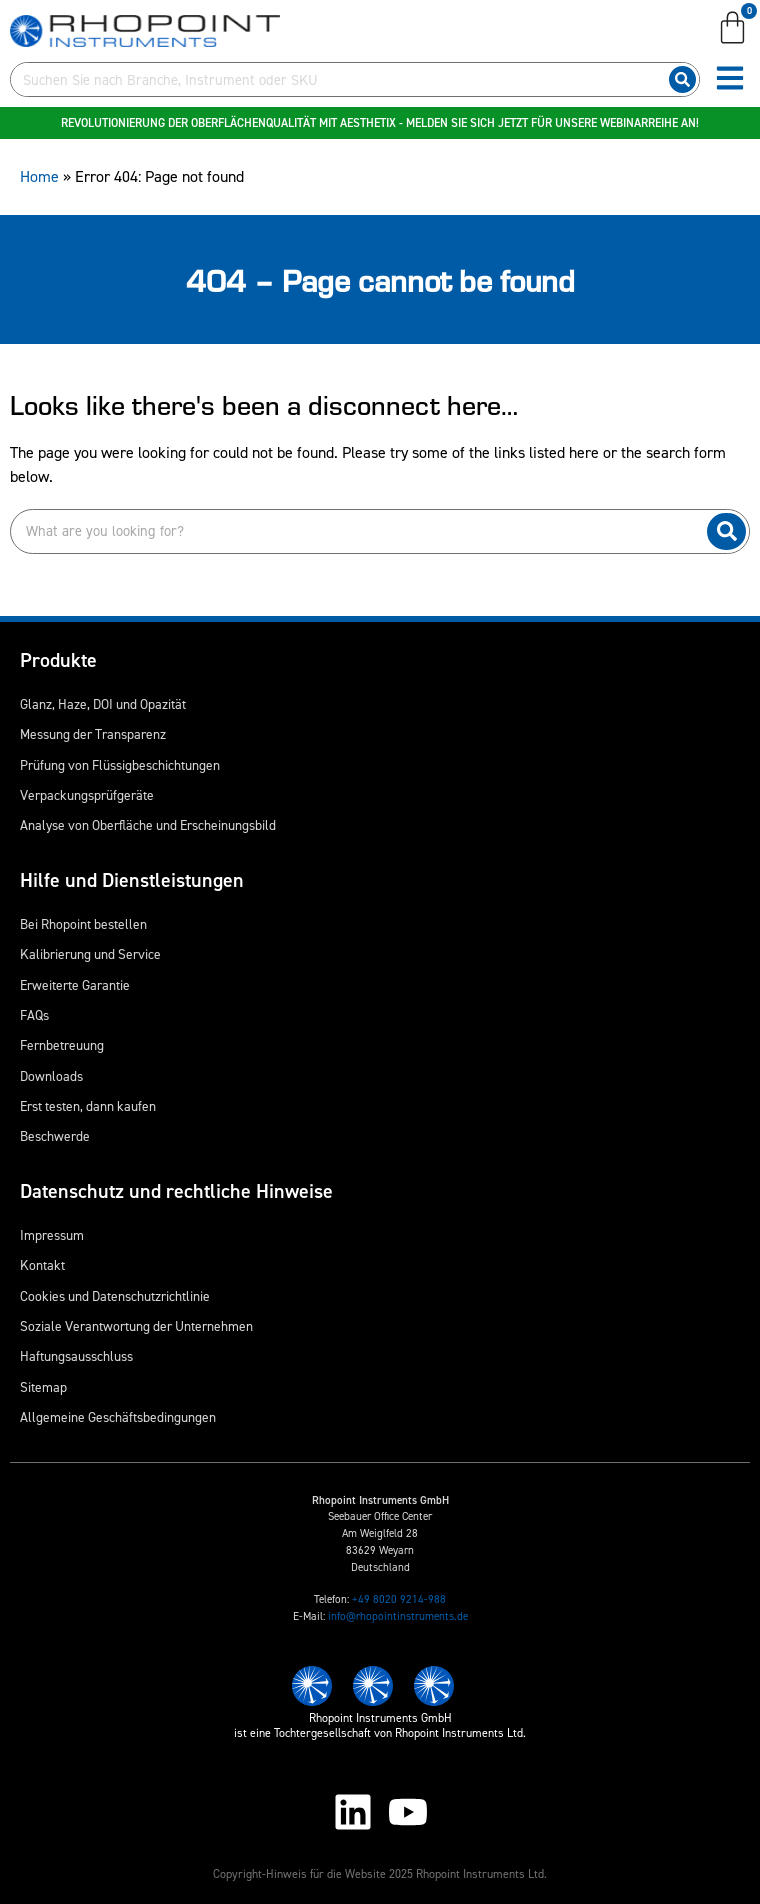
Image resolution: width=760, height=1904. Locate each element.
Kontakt (42, 1265)
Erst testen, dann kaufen (88, 1106)
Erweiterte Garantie (75, 985)
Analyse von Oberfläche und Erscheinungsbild (148, 825)
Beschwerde (55, 1136)
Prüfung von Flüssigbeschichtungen (120, 765)
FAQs (34, 1015)
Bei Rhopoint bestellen (83, 924)
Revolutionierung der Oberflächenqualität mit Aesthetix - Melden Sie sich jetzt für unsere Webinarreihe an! (380, 123)
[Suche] (682, 79)
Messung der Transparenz (93, 734)
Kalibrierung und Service (90, 954)
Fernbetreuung (62, 1045)
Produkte (58, 660)
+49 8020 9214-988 (399, 1599)
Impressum (52, 1235)
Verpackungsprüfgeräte (87, 795)
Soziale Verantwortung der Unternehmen (136, 1326)
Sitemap (43, 1387)
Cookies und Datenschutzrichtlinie (115, 1296)
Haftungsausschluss (76, 1356)
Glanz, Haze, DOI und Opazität (103, 704)
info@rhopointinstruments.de (398, 1616)
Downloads (51, 1076)
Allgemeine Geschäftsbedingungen (118, 1417)
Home (39, 176)
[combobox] (335, 79)
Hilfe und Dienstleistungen (132, 880)
